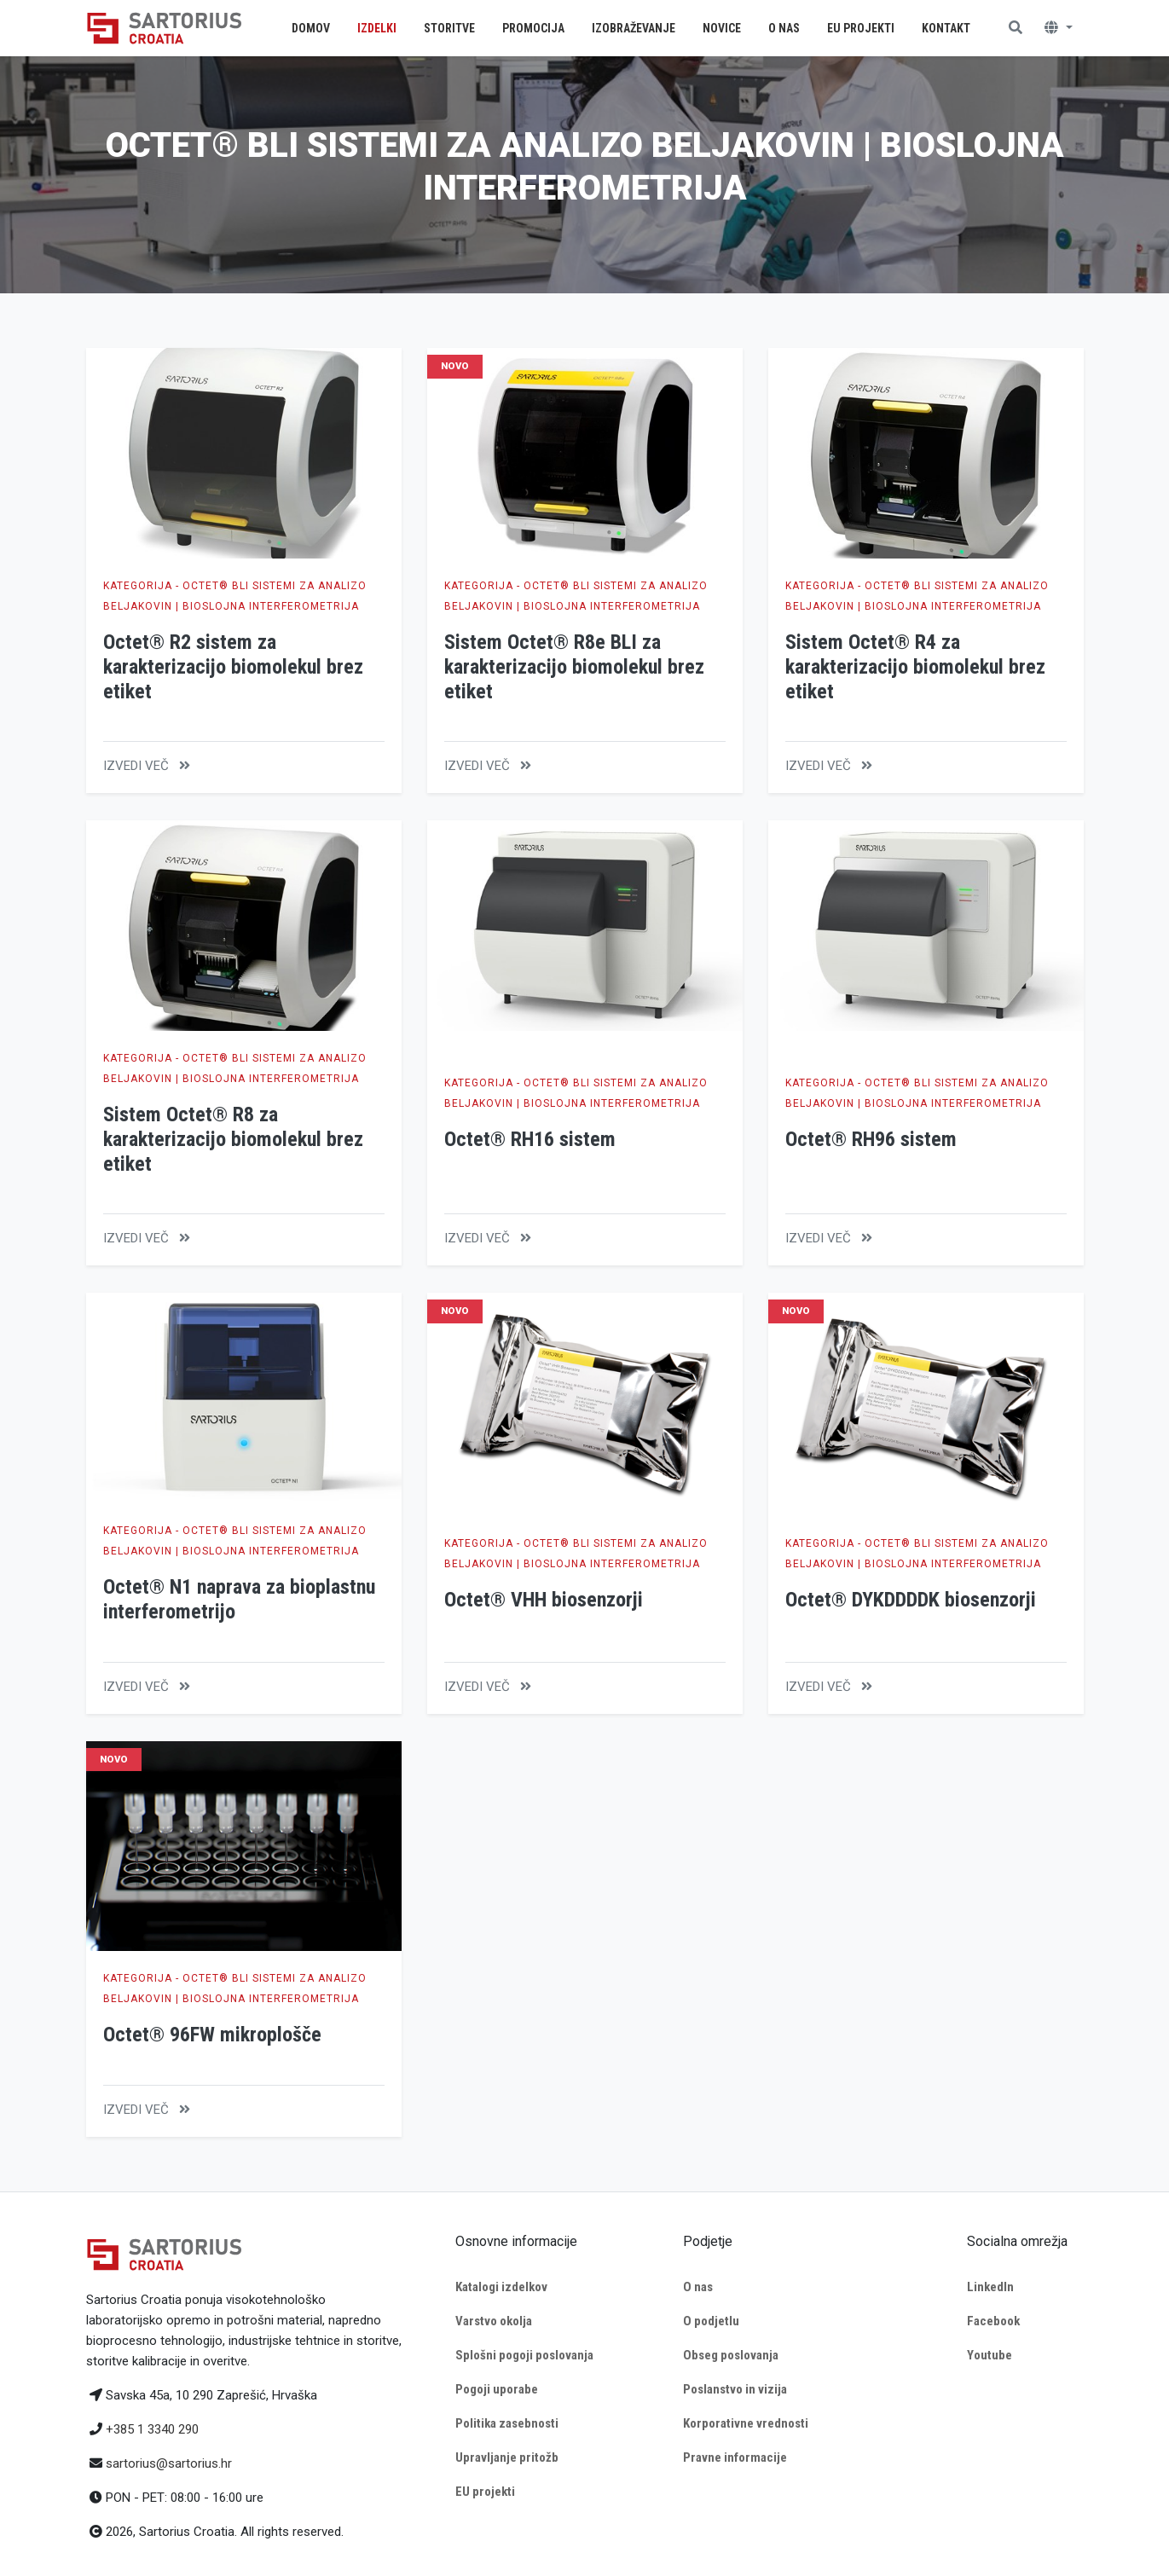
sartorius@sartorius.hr (169, 2463)
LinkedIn (990, 2287)
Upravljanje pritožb (506, 2457)
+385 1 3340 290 (152, 2429)
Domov (311, 28)
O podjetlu (711, 2321)
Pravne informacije (735, 2457)
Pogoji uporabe (496, 2389)
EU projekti (485, 2491)
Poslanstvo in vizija (735, 2389)
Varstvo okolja (493, 2321)
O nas (698, 2287)
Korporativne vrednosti (745, 2423)
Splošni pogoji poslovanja (524, 2355)
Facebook (993, 2321)
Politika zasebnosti (506, 2423)
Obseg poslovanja (730, 2355)
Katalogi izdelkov (501, 2287)
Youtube (989, 2355)
